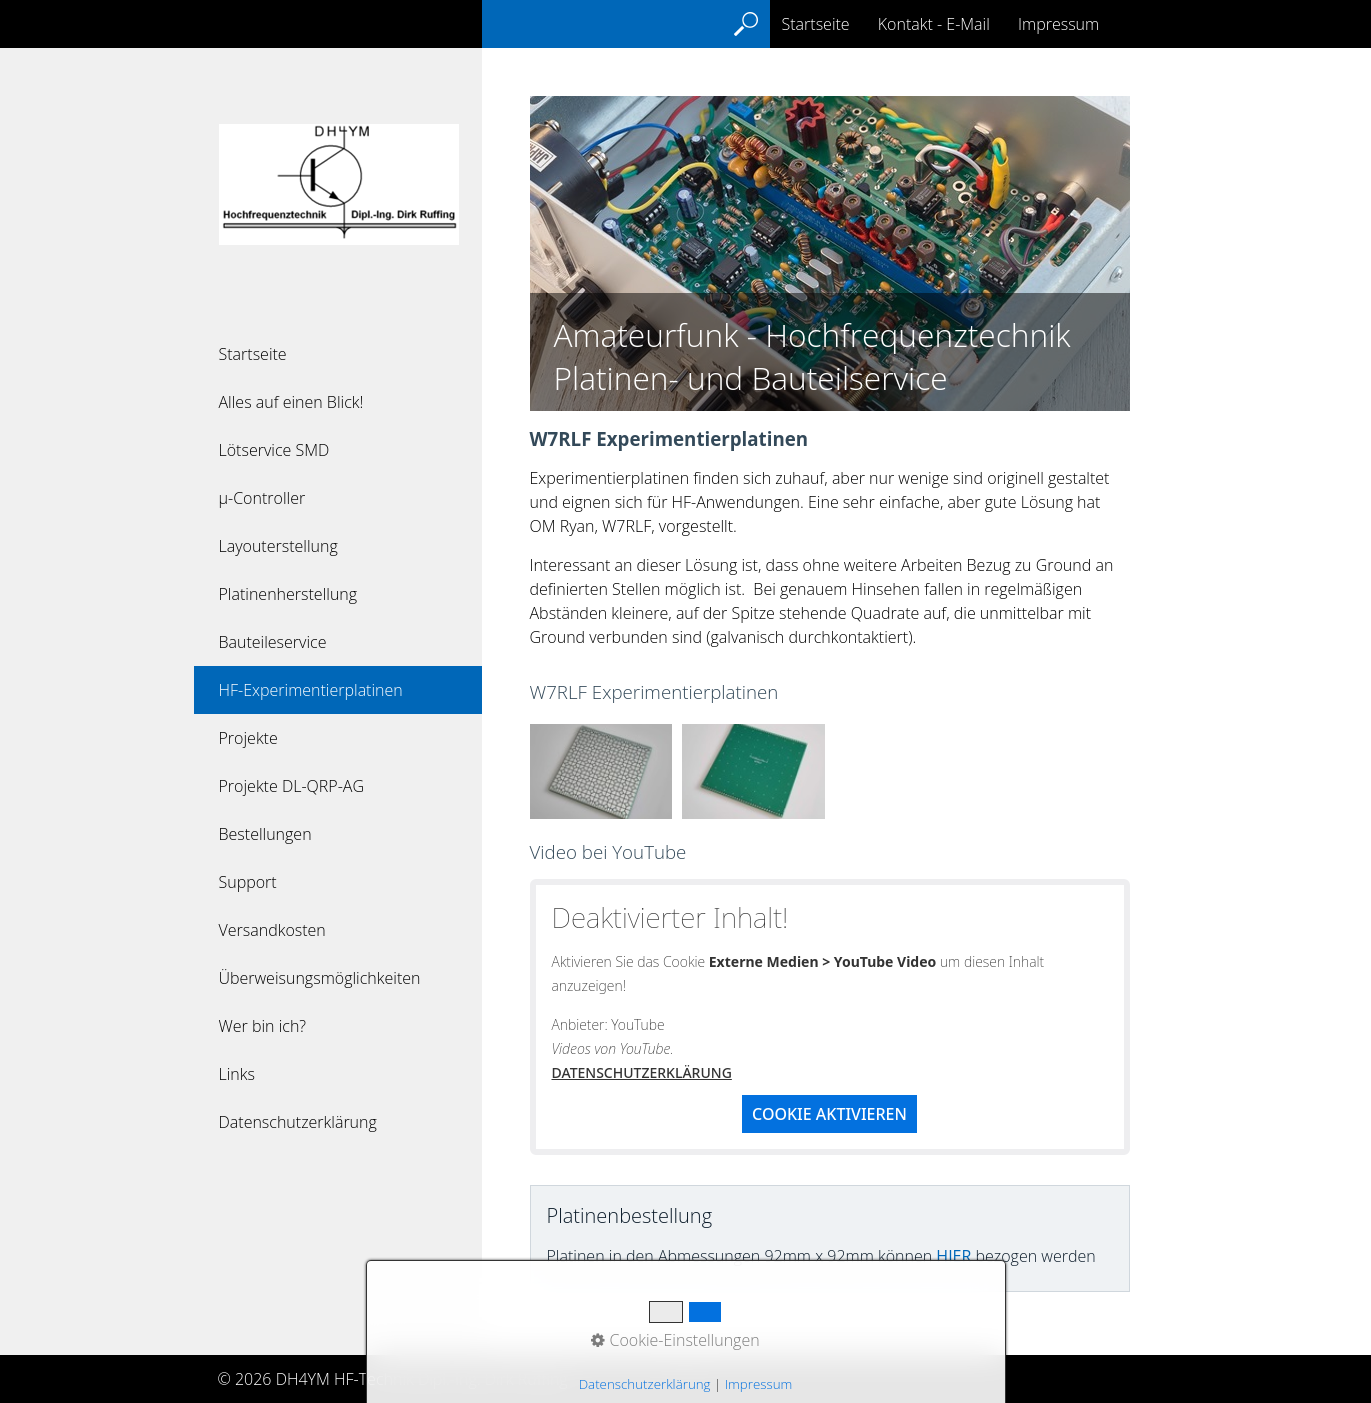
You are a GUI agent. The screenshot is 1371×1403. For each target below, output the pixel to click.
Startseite (253, 354)
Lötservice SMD (274, 450)
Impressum (1058, 24)
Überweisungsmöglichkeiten (320, 978)
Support (248, 882)
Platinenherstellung (288, 594)
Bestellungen (265, 834)
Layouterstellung (278, 546)
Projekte (248, 738)
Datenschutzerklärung (298, 1122)
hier (953, 1256)
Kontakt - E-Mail (934, 24)
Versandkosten (272, 930)
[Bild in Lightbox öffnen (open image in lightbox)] (601, 771)
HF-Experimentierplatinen (311, 690)
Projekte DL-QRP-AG (291, 786)
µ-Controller (262, 498)
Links (237, 1074)
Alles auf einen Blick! (291, 402)
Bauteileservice (273, 642)
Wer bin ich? (263, 1026)
